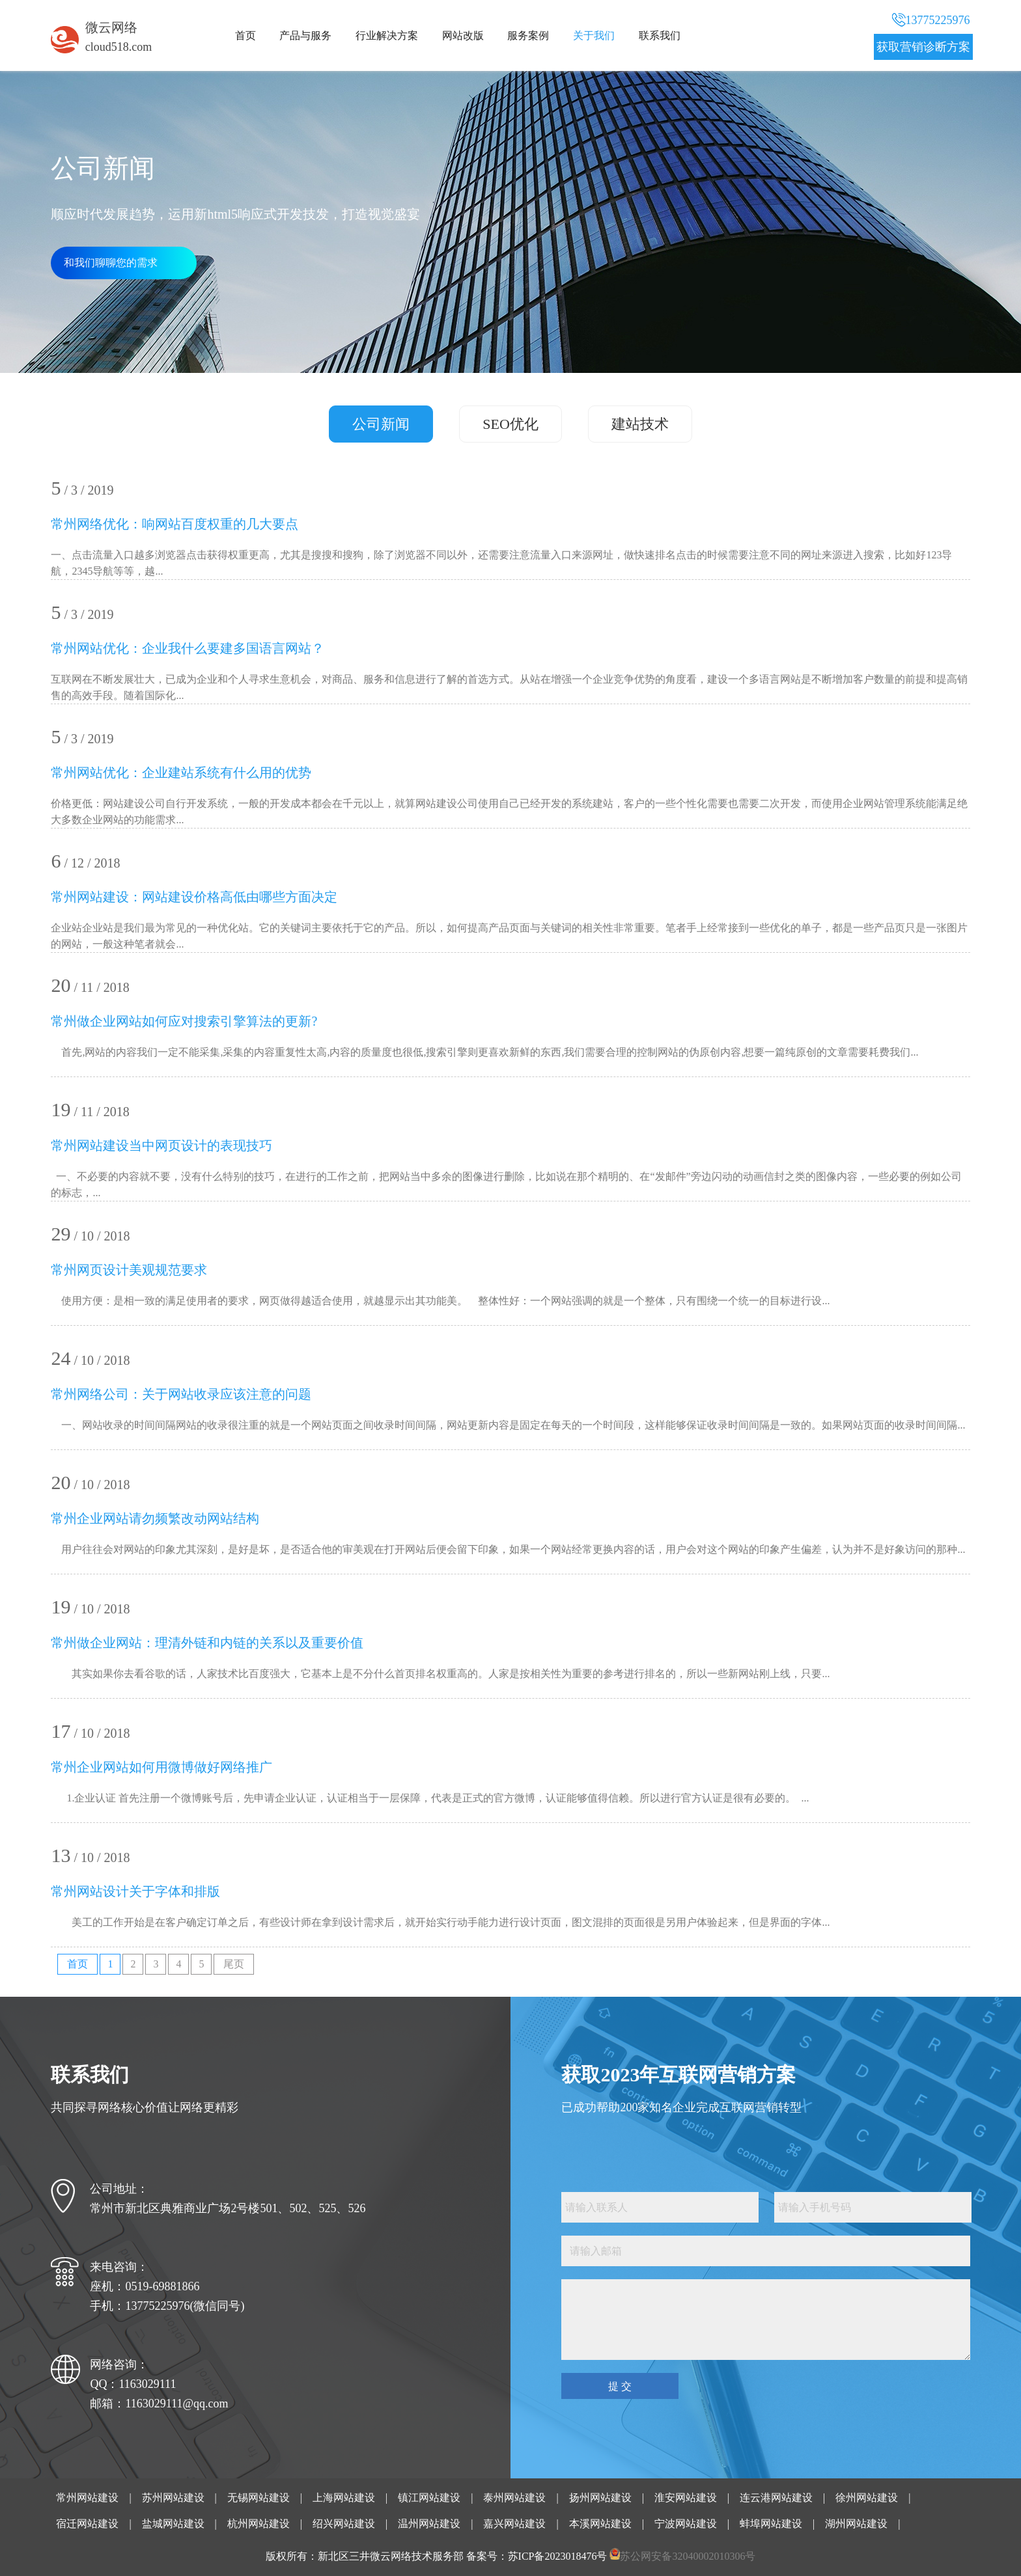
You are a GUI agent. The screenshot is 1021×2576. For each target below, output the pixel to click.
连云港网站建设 (776, 2497)
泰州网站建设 (514, 2497)
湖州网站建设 (856, 2523)
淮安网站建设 (685, 2497)
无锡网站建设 (258, 2497)
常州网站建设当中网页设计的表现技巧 (161, 1145)
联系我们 (659, 35)
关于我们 (594, 35)
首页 (245, 35)
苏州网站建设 (173, 2497)
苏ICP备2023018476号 (558, 2556)
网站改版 (463, 35)
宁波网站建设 (685, 2523)
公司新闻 (381, 424)
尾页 (233, 1963)
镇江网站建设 (429, 2497)
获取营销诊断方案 (923, 46)
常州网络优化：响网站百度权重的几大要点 (174, 524)
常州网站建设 (87, 2497)
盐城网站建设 (173, 2523)
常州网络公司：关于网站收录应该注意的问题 (181, 1394)
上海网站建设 (344, 2497)
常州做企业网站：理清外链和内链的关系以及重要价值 (207, 1643)
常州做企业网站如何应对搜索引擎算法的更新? (184, 1021)
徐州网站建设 (866, 2497)
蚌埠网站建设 (771, 2523)
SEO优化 (510, 424)
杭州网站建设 (258, 2523)
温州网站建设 (429, 2523)
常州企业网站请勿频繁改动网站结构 (155, 1518)
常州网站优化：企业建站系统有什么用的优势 (181, 772)
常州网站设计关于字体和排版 (135, 1891)
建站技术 (640, 424)
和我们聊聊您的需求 (111, 262)
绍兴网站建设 (344, 2523)
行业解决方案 (387, 35)
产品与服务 (305, 35)
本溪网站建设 (600, 2523)
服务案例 (528, 35)
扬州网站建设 (600, 2497)
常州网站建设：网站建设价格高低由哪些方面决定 (194, 897)
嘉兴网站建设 (514, 2523)
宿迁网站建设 (87, 2523)
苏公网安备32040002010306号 (687, 2556)
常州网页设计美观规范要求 (129, 1270)
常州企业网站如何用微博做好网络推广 (161, 1767)
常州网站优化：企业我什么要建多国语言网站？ (187, 648)
